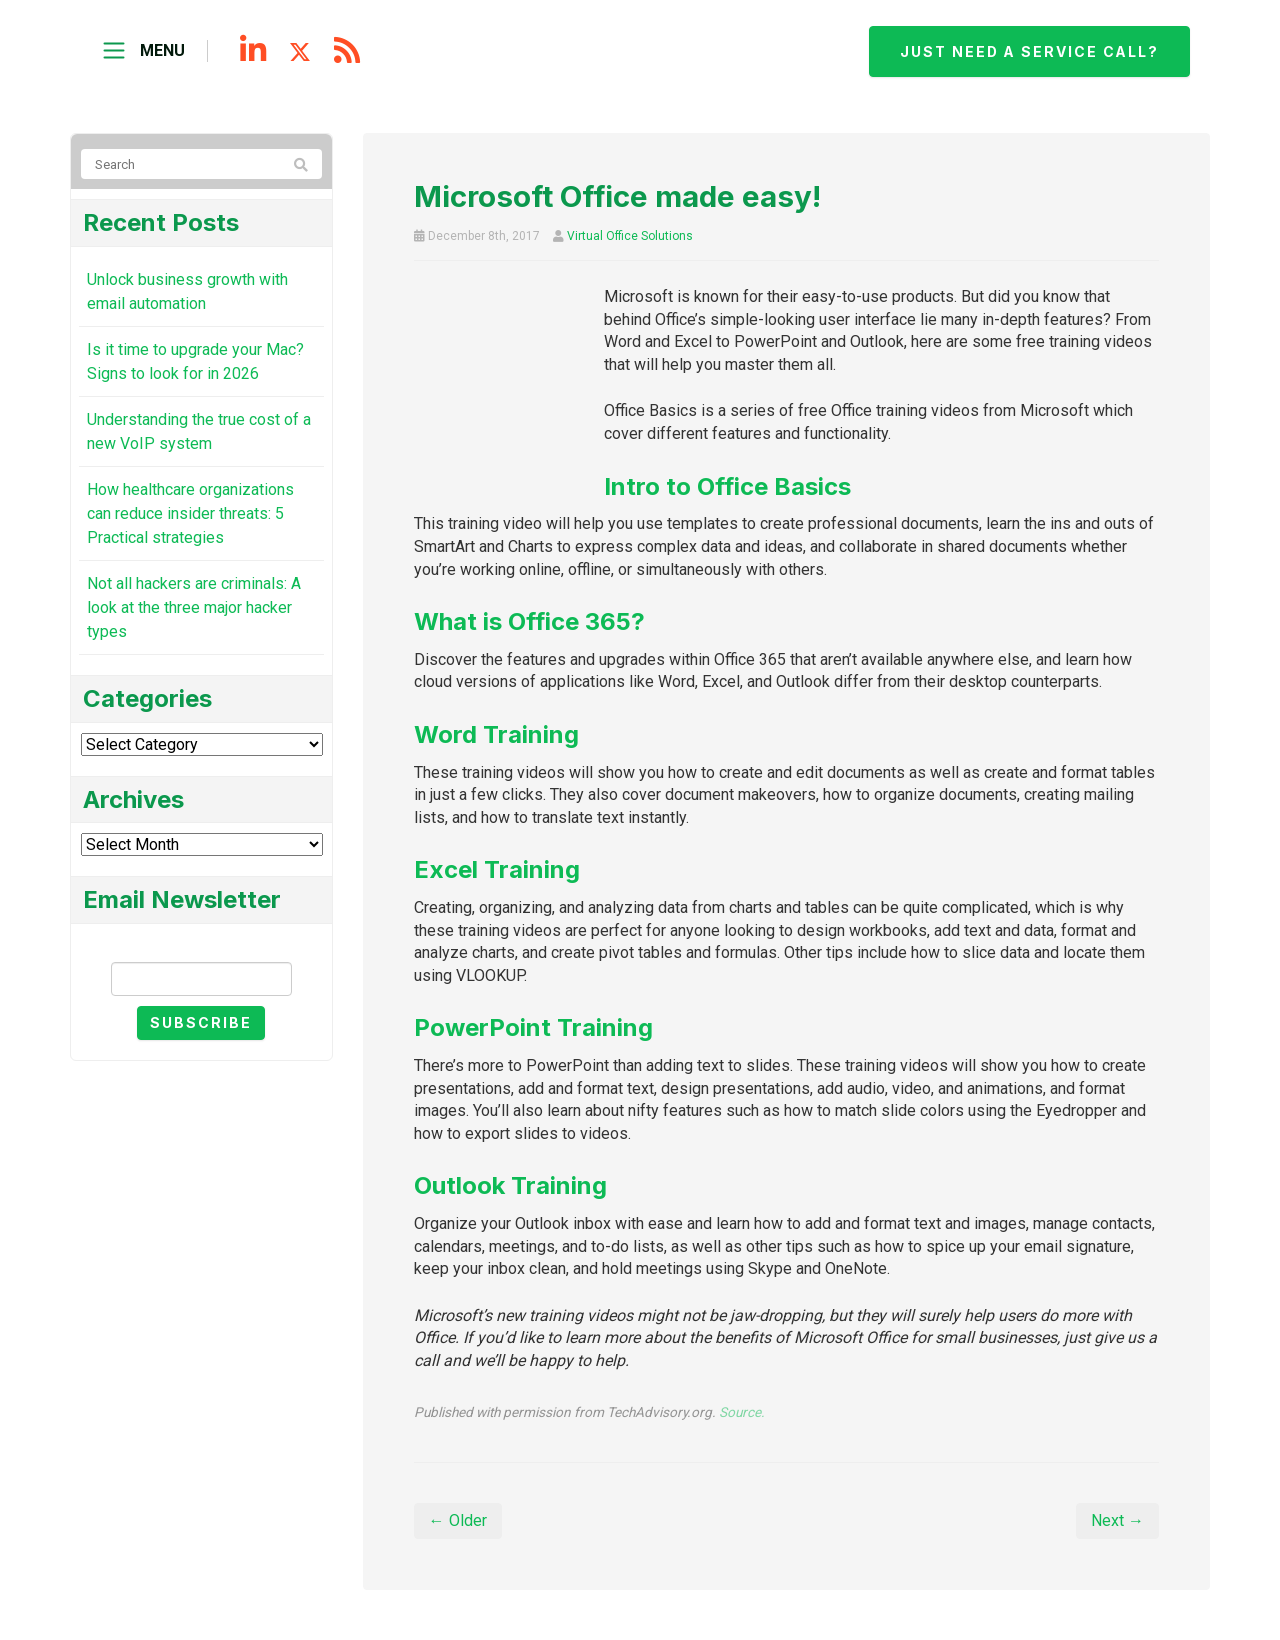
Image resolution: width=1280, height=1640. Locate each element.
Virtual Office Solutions (630, 236)
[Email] (201, 979)
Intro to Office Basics (727, 486)
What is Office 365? (529, 621)
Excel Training (497, 869)
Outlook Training (510, 1185)
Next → (1117, 1520)
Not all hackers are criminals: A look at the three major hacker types (194, 607)
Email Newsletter (201, 944)
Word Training (496, 734)
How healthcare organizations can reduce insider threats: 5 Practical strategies (190, 513)
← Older (458, 1520)
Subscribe (201, 1022)
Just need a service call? (1028, 51)
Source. (742, 1412)
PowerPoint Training (533, 1027)
